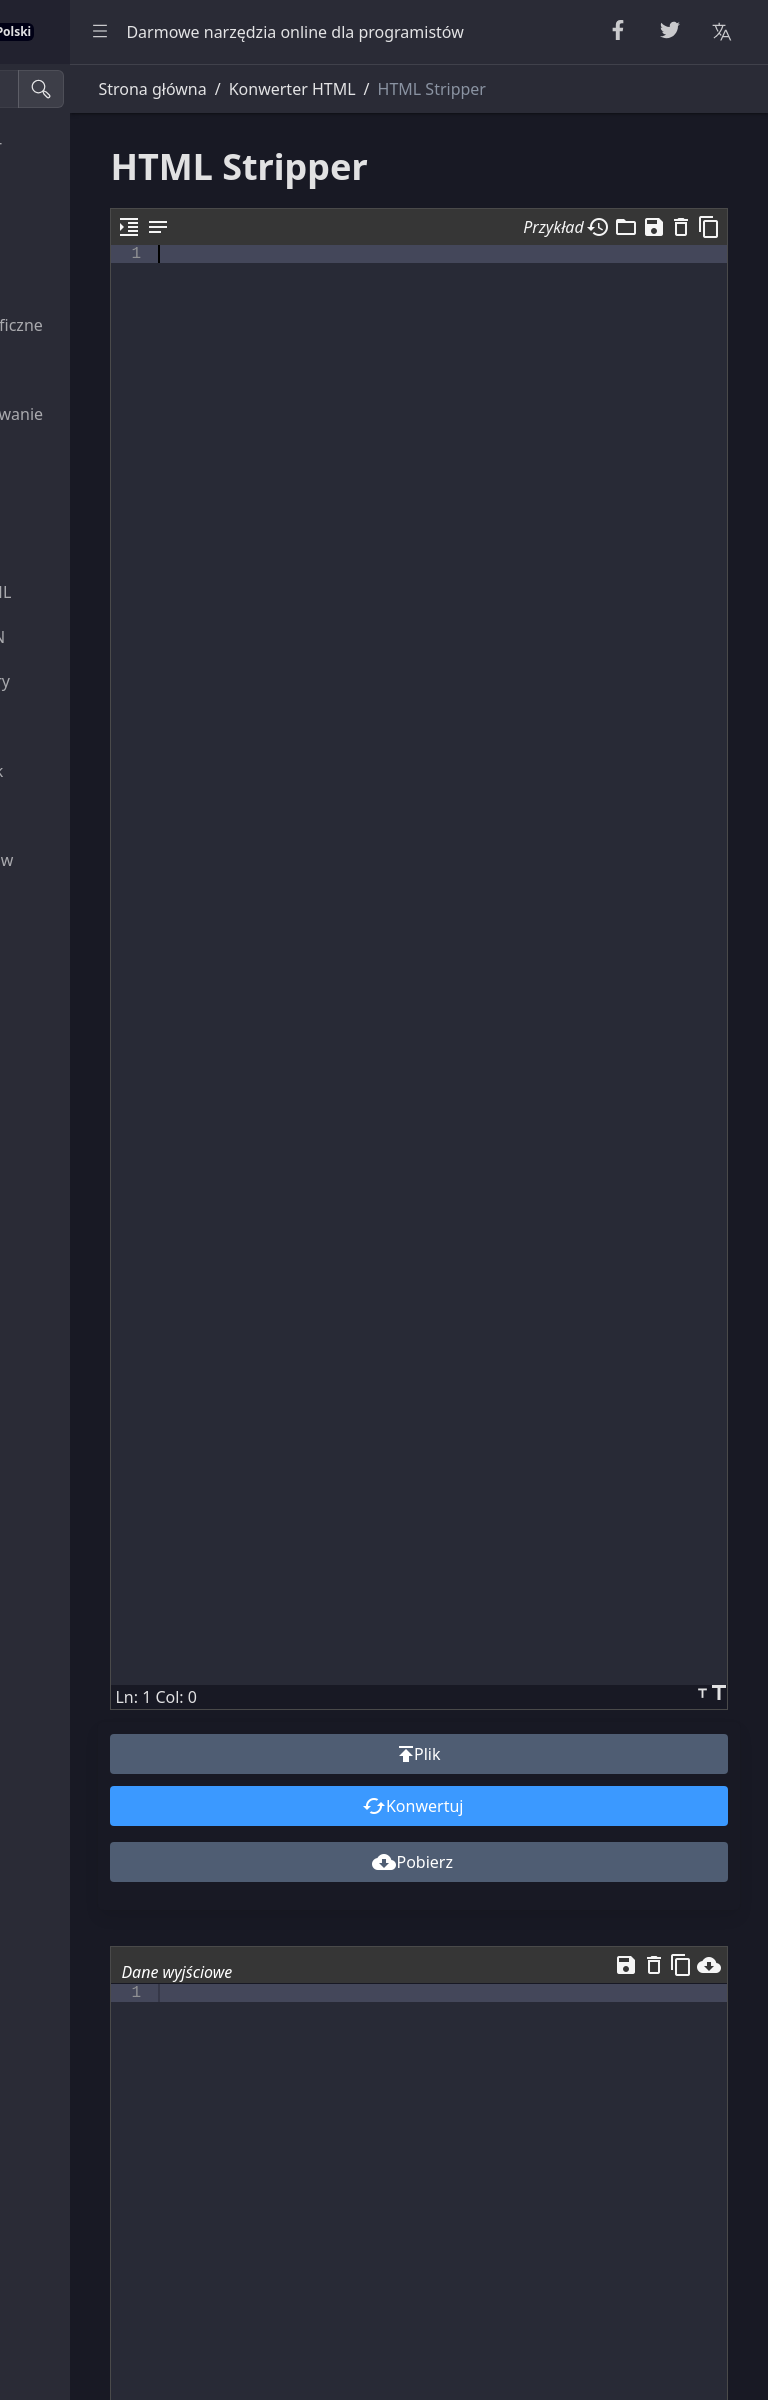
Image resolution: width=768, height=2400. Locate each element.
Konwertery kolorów (100, 815)
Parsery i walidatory (98, 458)
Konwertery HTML (91, 503)
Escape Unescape (89, 369)
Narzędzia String (86, 191)
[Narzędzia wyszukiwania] (113, 89)
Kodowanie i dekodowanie (122, 414)
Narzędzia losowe (89, 235)
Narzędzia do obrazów (107, 860)
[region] (136, 1232)
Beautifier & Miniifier (102, 146)
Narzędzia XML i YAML (106, 592)
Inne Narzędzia (80, 904)
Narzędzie (61, 726)
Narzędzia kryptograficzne (122, 325)
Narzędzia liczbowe (95, 280)
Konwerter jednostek (102, 771)
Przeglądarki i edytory (106, 681)
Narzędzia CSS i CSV (98, 548)
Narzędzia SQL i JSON (103, 637)
